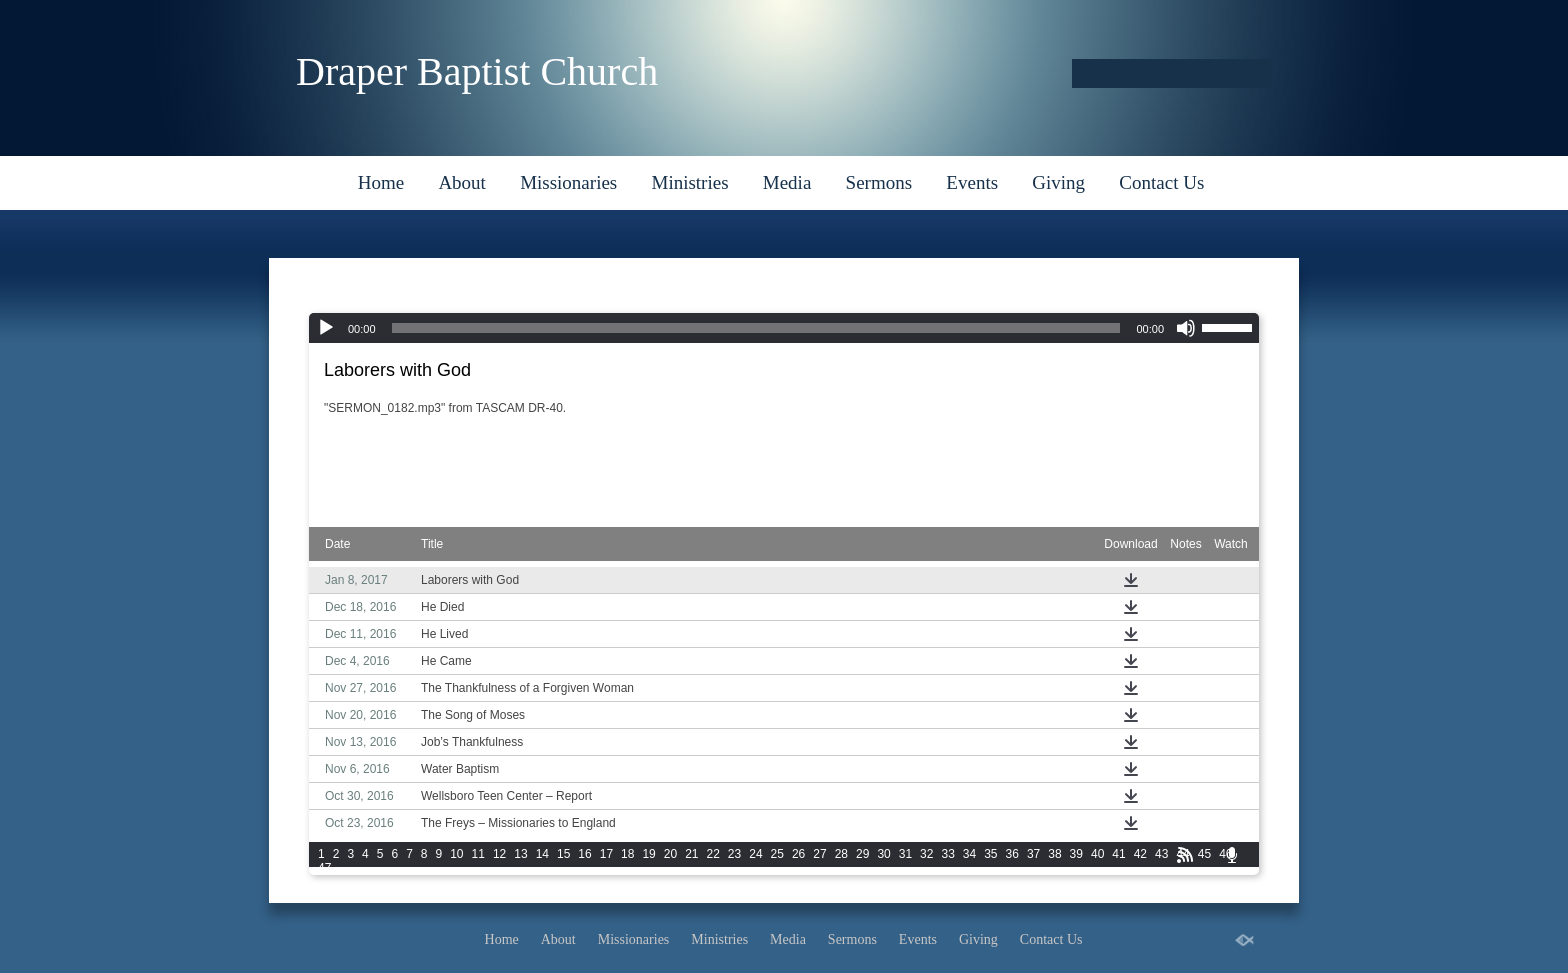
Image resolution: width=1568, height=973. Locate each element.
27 (819, 854)
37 (1033, 854)
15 (563, 854)
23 (734, 854)
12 (499, 854)
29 (862, 854)
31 (905, 854)
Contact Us (1161, 182)
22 (713, 854)
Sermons (879, 182)
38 (1054, 854)
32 (926, 854)
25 (777, 854)
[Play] (326, 328)
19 (648, 854)
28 (841, 854)
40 (1097, 854)
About (462, 182)
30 (883, 854)
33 (947, 854)
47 (324, 868)
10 (456, 854)
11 (478, 854)
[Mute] (1186, 328)
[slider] (756, 328)
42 (1140, 854)
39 (1076, 854)
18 (627, 854)
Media (787, 182)
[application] (784, 328)
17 (606, 854)
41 (1118, 854)
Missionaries (568, 182)
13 (520, 854)
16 (584, 854)
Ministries (689, 182)
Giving (1058, 182)
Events (972, 182)
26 (798, 854)
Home (381, 182)
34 (969, 854)
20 (670, 854)
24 (755, 854)
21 (691, 854)
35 (990, 854)
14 (542, 854)
